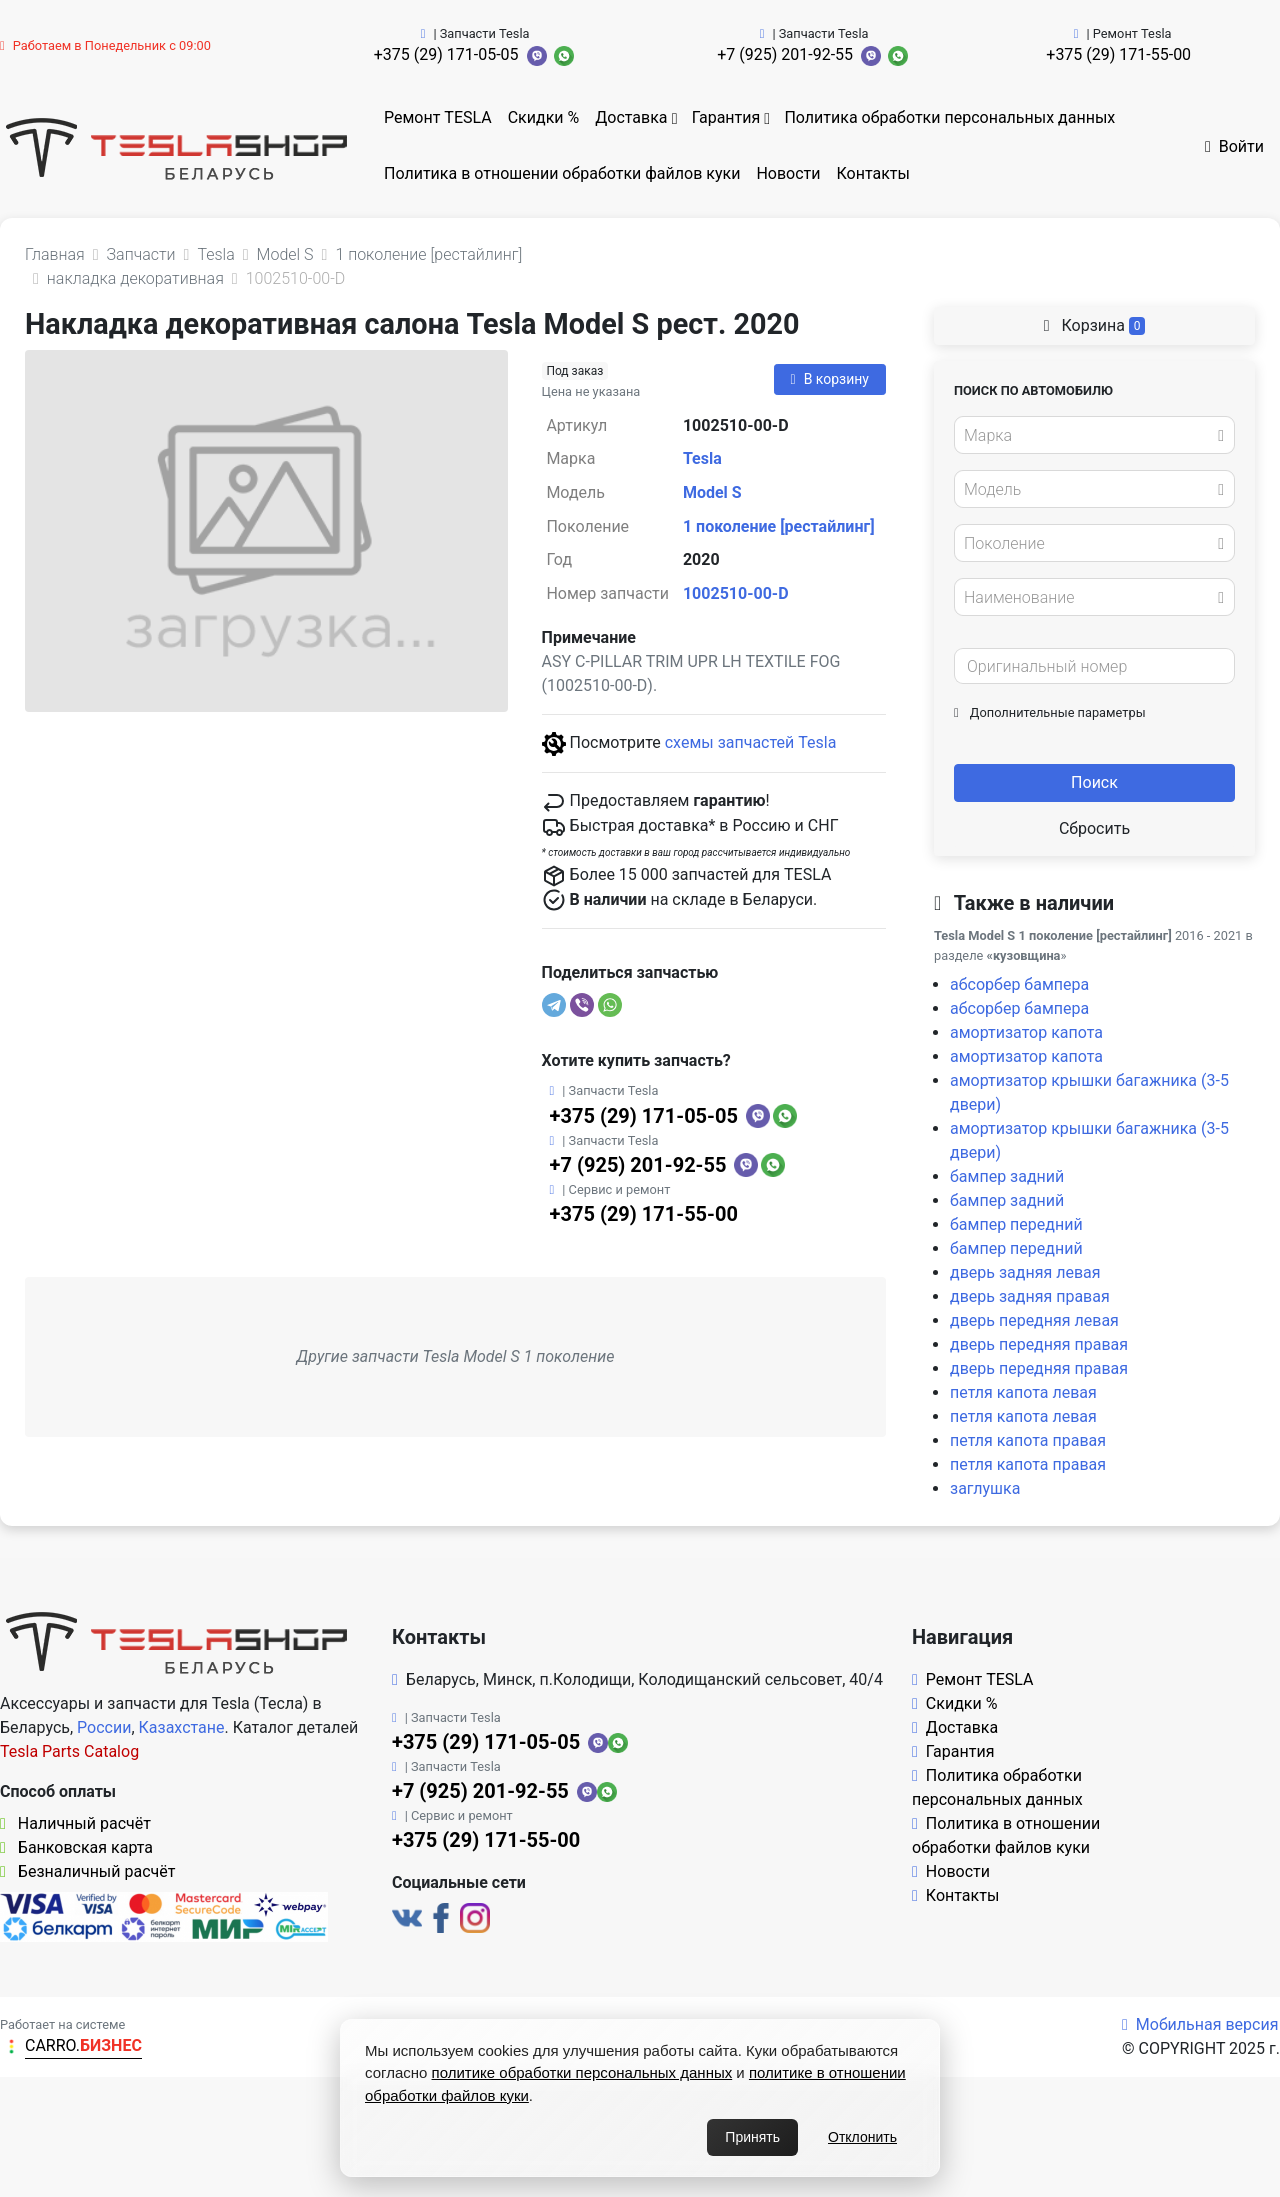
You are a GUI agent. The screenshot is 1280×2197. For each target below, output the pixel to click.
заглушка (985, 1488)
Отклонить (862, 2137)
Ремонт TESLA (438, 117)
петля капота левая (1023, 1392)
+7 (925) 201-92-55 (785, 54)
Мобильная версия (1200, 2024)
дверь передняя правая (1039, 1344)
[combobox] (1094, 435)
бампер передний (1016, 1224)
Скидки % (544, 117)
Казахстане (182, 1727)
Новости (788, 173)
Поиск (1094, 782)
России (104, 1727)
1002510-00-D (736, 593)
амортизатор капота (1026, 1032)
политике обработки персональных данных (582, 2072)
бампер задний (1007, 1176)
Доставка (631, 117)
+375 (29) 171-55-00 (1118, 54)
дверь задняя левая (1025, 1272)
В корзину (830, 379)
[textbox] (1089, 436)
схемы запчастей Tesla (751, 742)
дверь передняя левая (1034, 1320)
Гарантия (726, 117)
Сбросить (1094, 828)
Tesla (702, 458)
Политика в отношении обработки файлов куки (562, 173)
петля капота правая (1028, 1440)
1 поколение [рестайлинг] (779, 526)
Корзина (1095, 325)
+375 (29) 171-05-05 (446, 54)
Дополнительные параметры (1050, 712)
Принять (752, 2137)
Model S (712, 492)
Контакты (873, 173)
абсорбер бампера (1019, 984)
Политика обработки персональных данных (949, 117)
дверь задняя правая (1030, 1296)
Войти (1234, 146)
